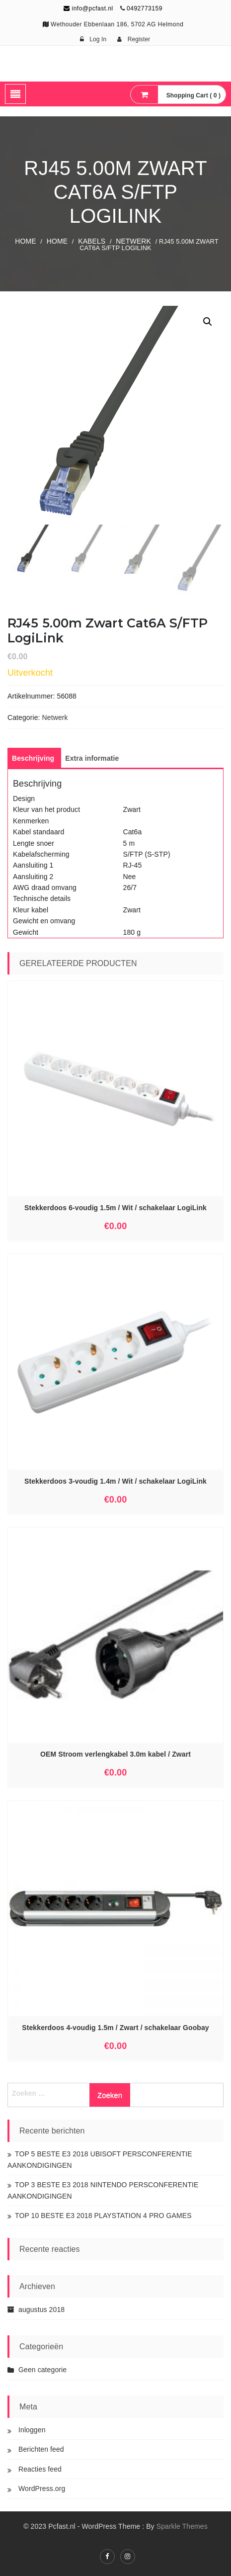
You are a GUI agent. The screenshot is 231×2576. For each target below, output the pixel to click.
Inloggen (32, 2430)
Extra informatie (92, 758)
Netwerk (133, 241)
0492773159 (144, 8)
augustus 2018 (41, 2309)
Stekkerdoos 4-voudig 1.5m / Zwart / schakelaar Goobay (115, 2028)
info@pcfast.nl (88, 8)
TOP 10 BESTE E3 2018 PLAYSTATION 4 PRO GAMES (103, 2216)
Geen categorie (42, 2370)
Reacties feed (40, 2469)
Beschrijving (33, 758)
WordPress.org (41, 2488)
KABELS (91, 241)
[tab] (33, 758)
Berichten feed (41, 2449)
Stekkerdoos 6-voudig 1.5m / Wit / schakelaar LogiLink (115, 1208)
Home (25, 241)
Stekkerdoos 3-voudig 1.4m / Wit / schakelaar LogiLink (115, 1481)
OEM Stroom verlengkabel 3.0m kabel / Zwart (115, 1754)
